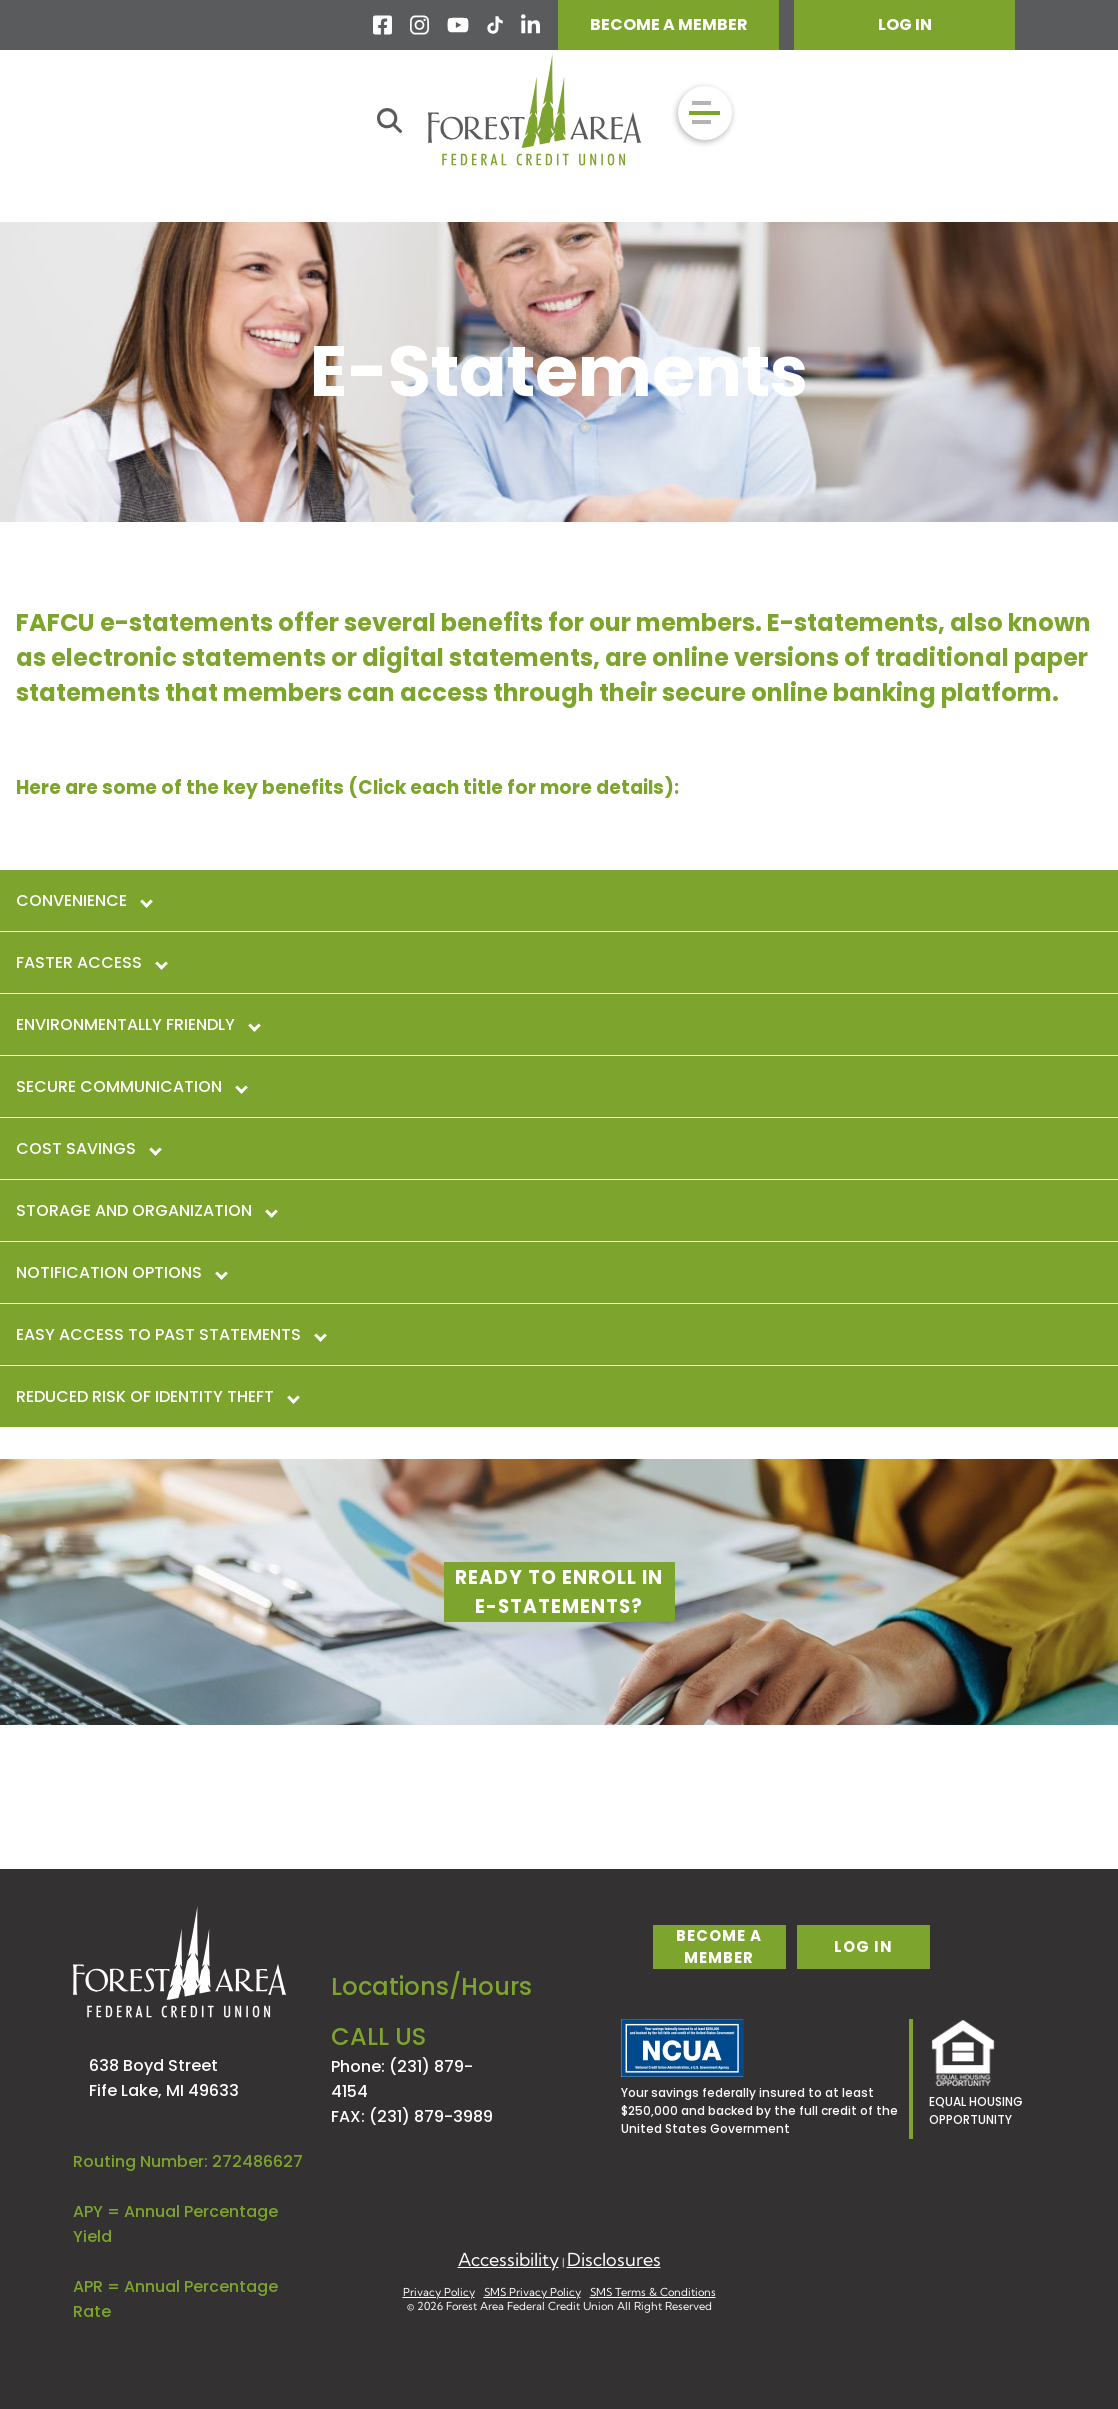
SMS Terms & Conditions (653, 2292)
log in (863, 1946)
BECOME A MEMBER (669, 24)
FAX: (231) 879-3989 (412, 2116)
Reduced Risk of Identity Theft (157, 1396)
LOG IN (905, 24)
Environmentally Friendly (137, 1024)
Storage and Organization (146, 1210)
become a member (719, 1946)
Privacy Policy (439, 2292)
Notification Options (121, 1272)
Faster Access (91, 962)
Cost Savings (88, 1148)
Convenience (83, 900)
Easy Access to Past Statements (170, 1334)
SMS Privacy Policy (532, 2292)
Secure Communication (131, 1086)
